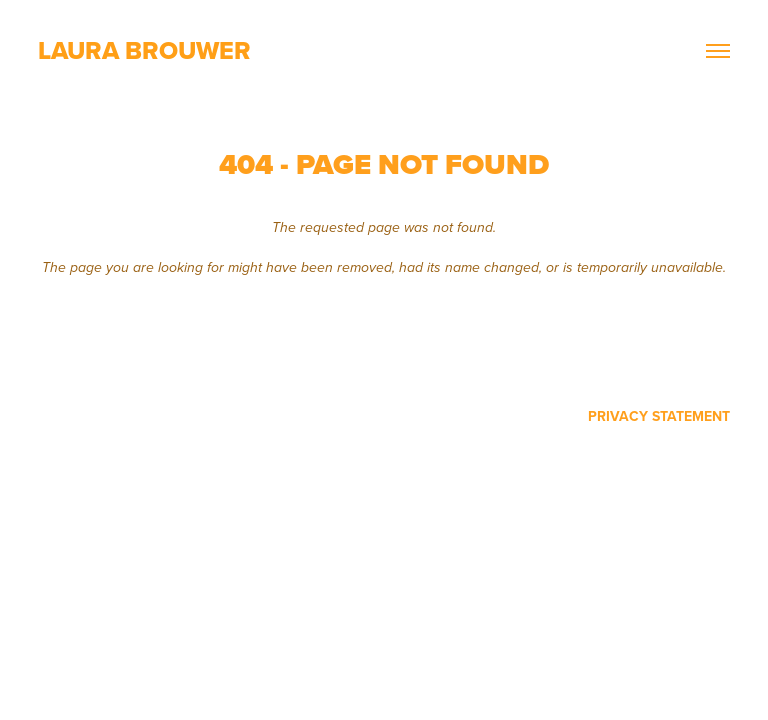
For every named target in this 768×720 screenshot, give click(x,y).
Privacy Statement (659, 416)
